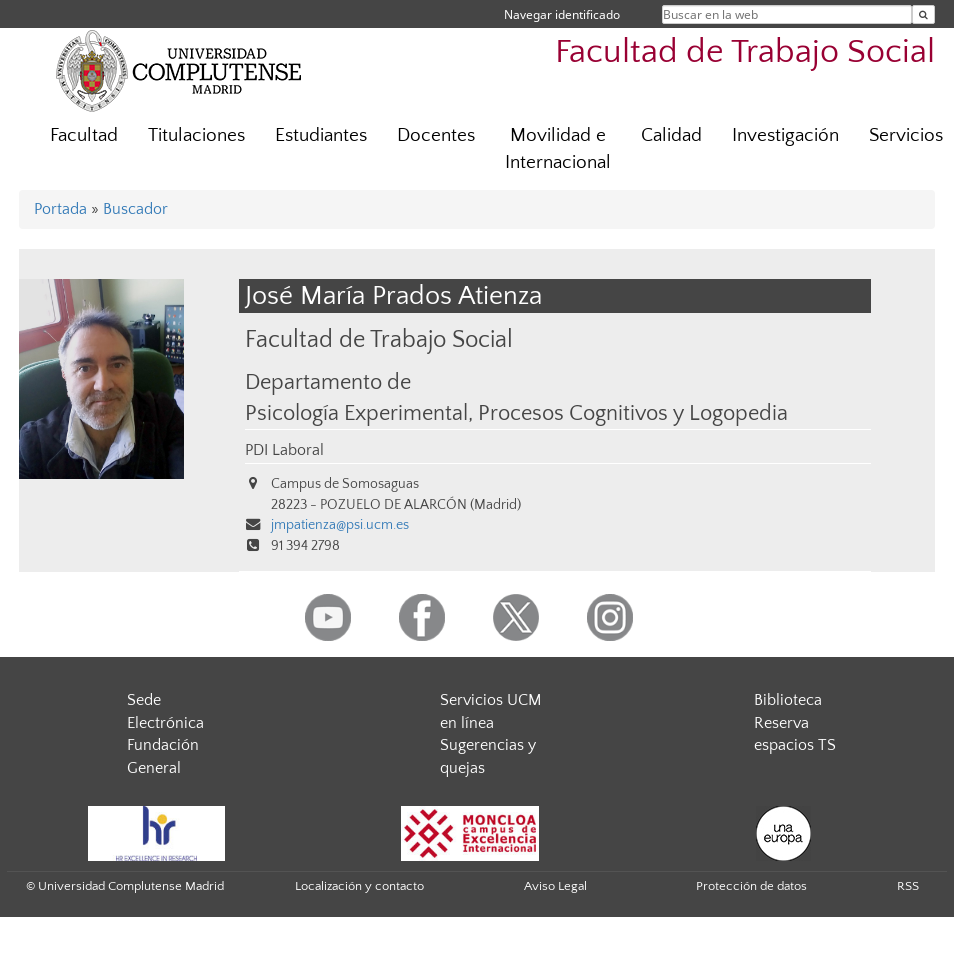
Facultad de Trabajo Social (745, 52)
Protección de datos (751, 886)
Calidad (671, 135)
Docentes (436, 135)
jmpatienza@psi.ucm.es (340, 525)
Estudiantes (321, 135)
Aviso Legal (555, 886)
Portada (60, 209)
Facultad (84, 135)
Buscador (135, 209)
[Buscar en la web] (923, 14)
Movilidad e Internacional (558, 149)
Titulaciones (196, 135)
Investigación (785, 135)
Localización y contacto (359, 886)
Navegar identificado (562, 14)
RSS (908, 886)
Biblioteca (788, 700)
